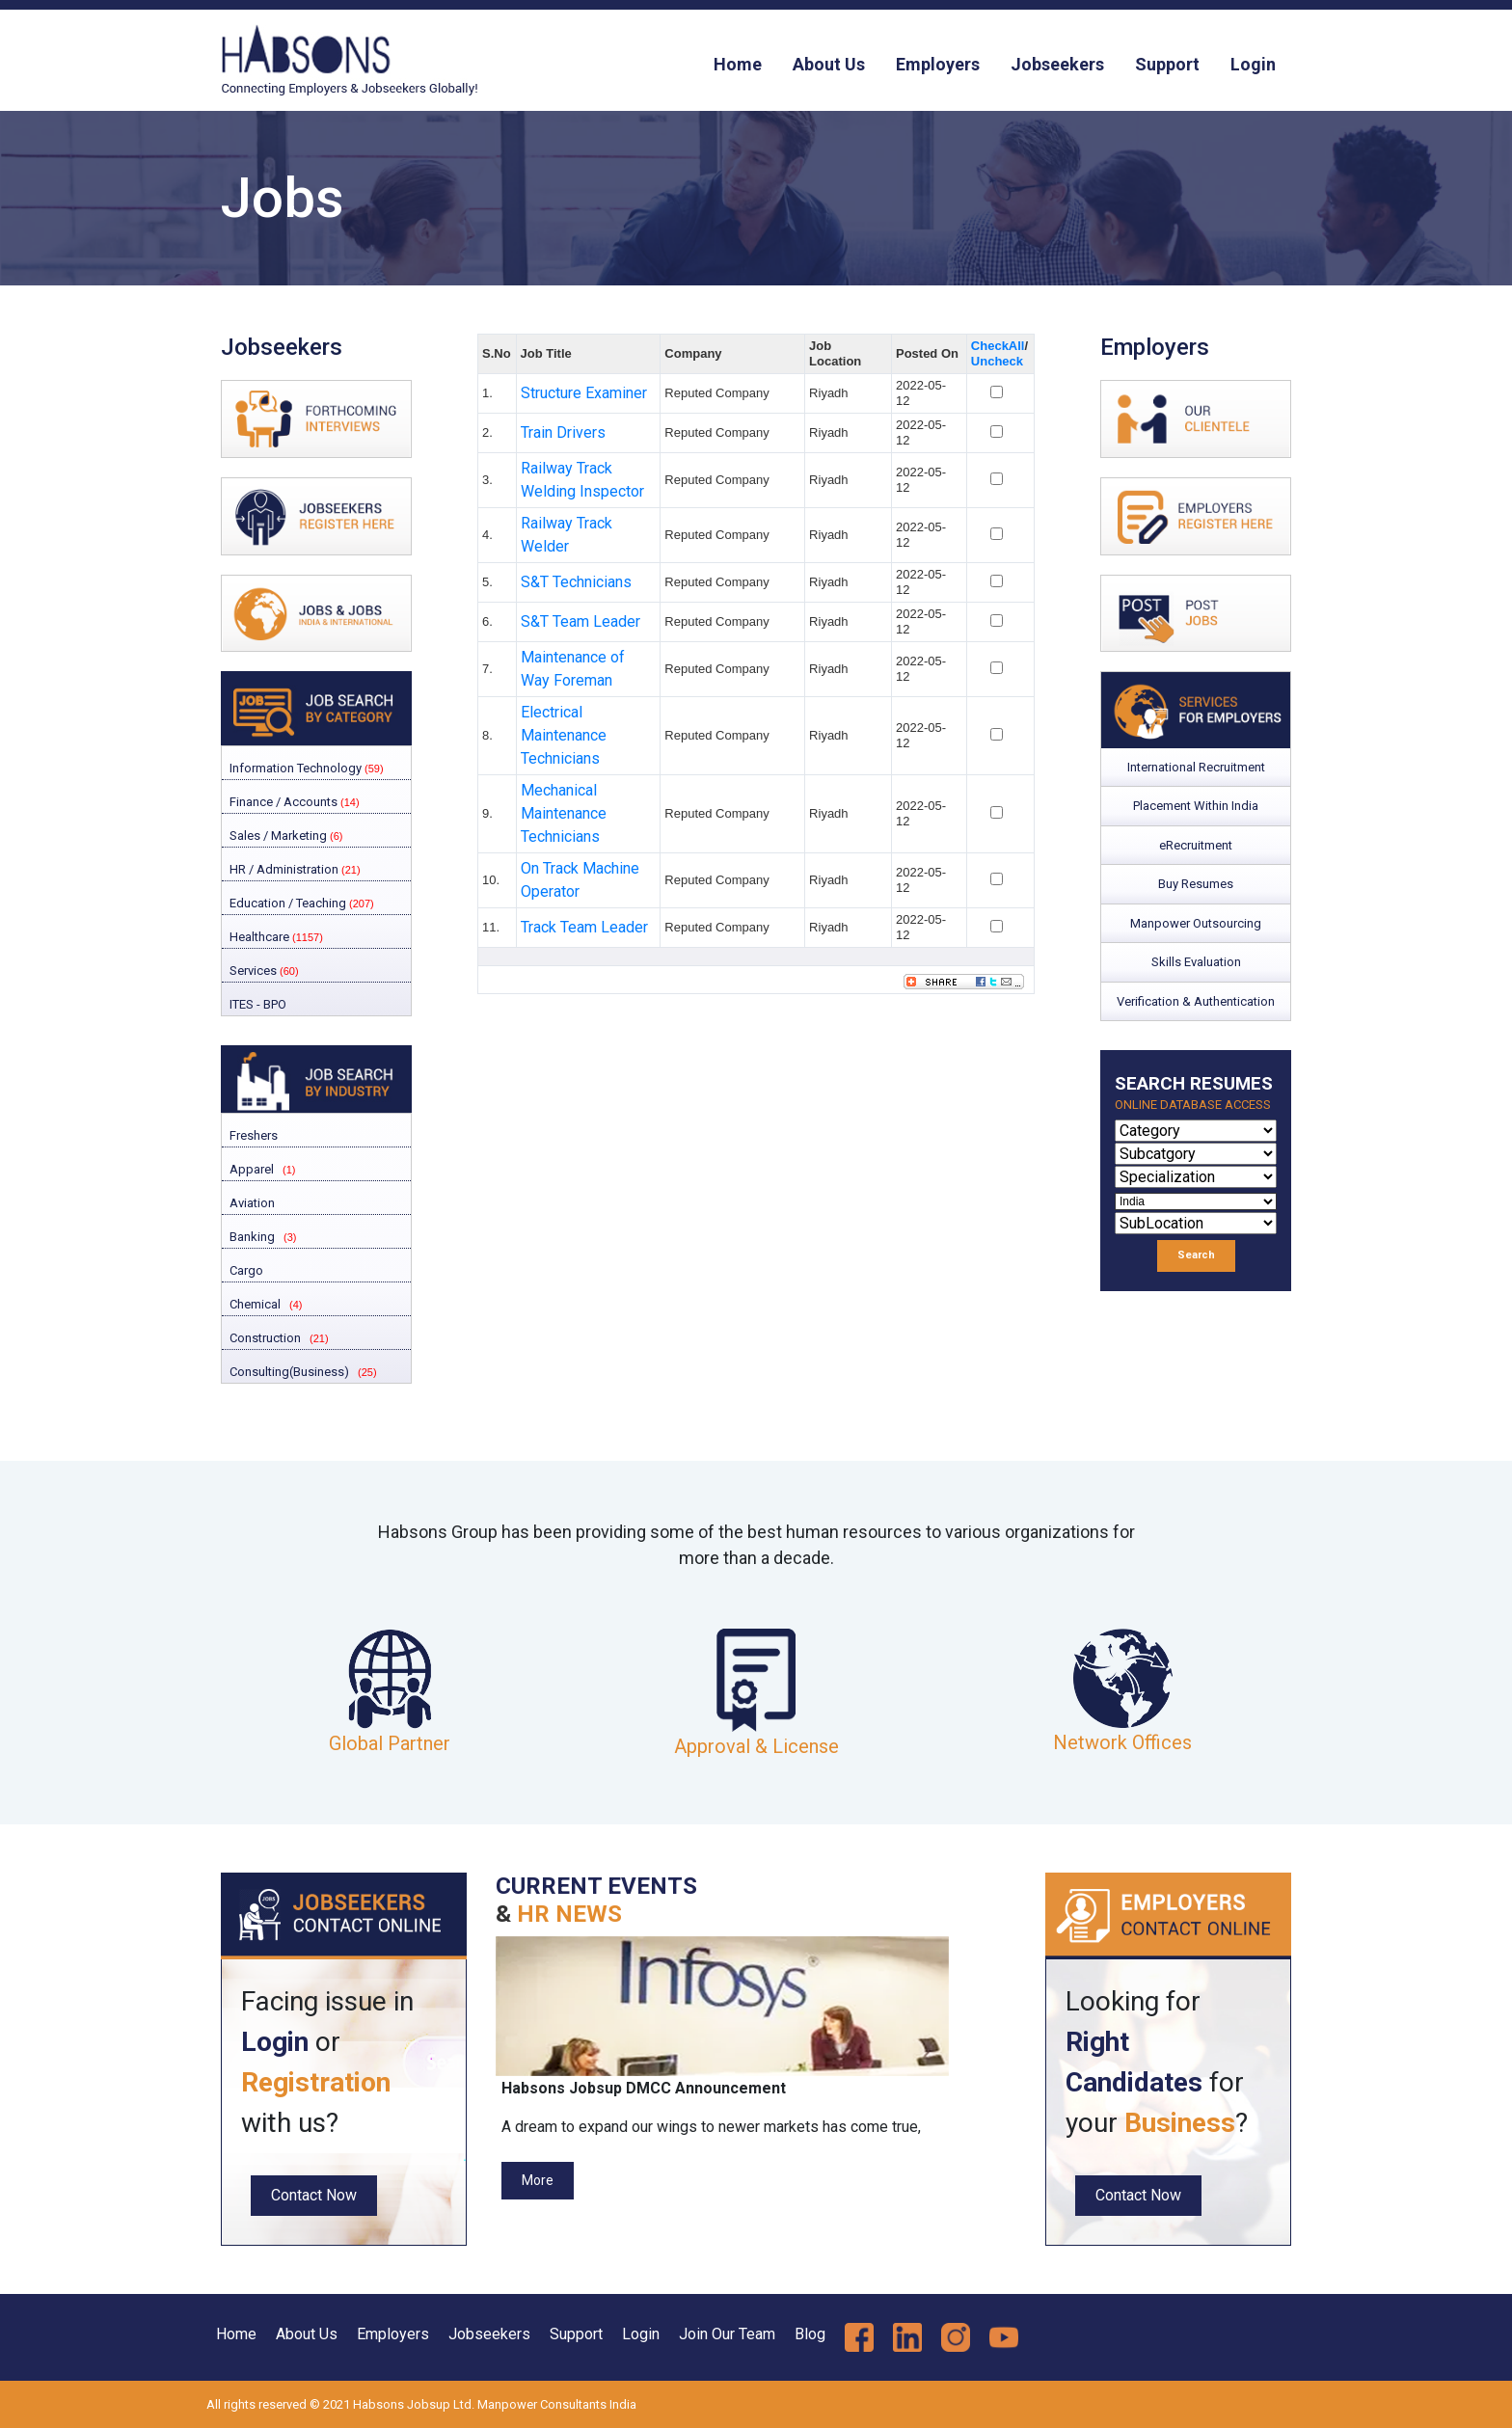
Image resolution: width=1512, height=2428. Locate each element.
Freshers (252, 1135)
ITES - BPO (256, 1004)
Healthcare (275, 937)
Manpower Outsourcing (1195, 923)
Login (1253, 64)
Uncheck (997, 361)
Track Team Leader (584, 927)
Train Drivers (563, 432)
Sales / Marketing (284, 835)
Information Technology (305, 768)
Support (1167, 64)
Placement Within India (1195, 805)
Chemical (254, 1304)
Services (263, 970)
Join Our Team (727, 2334)
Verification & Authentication (1196, 1001)
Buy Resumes (1195, 884)
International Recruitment (1196, 767)
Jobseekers (1057, 64)
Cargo (245, 1270)
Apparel (250, 1169)
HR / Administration (294, 869)
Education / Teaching (300, 903)
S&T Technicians (576, 582)
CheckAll (998, 345)
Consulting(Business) (288, 1371)
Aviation (251, 1203)
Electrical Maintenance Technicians (564, 735)
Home (738, 64)
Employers (938, 64)
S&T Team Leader (580, 621)
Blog (810, 2334)
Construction (264, 1338)
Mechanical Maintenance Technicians (564, 813)
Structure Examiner (584, 393)
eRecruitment (1195, 845)
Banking (251, 1236)
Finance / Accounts (293, 802)
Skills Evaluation (1196, 962)
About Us (829, 64)
